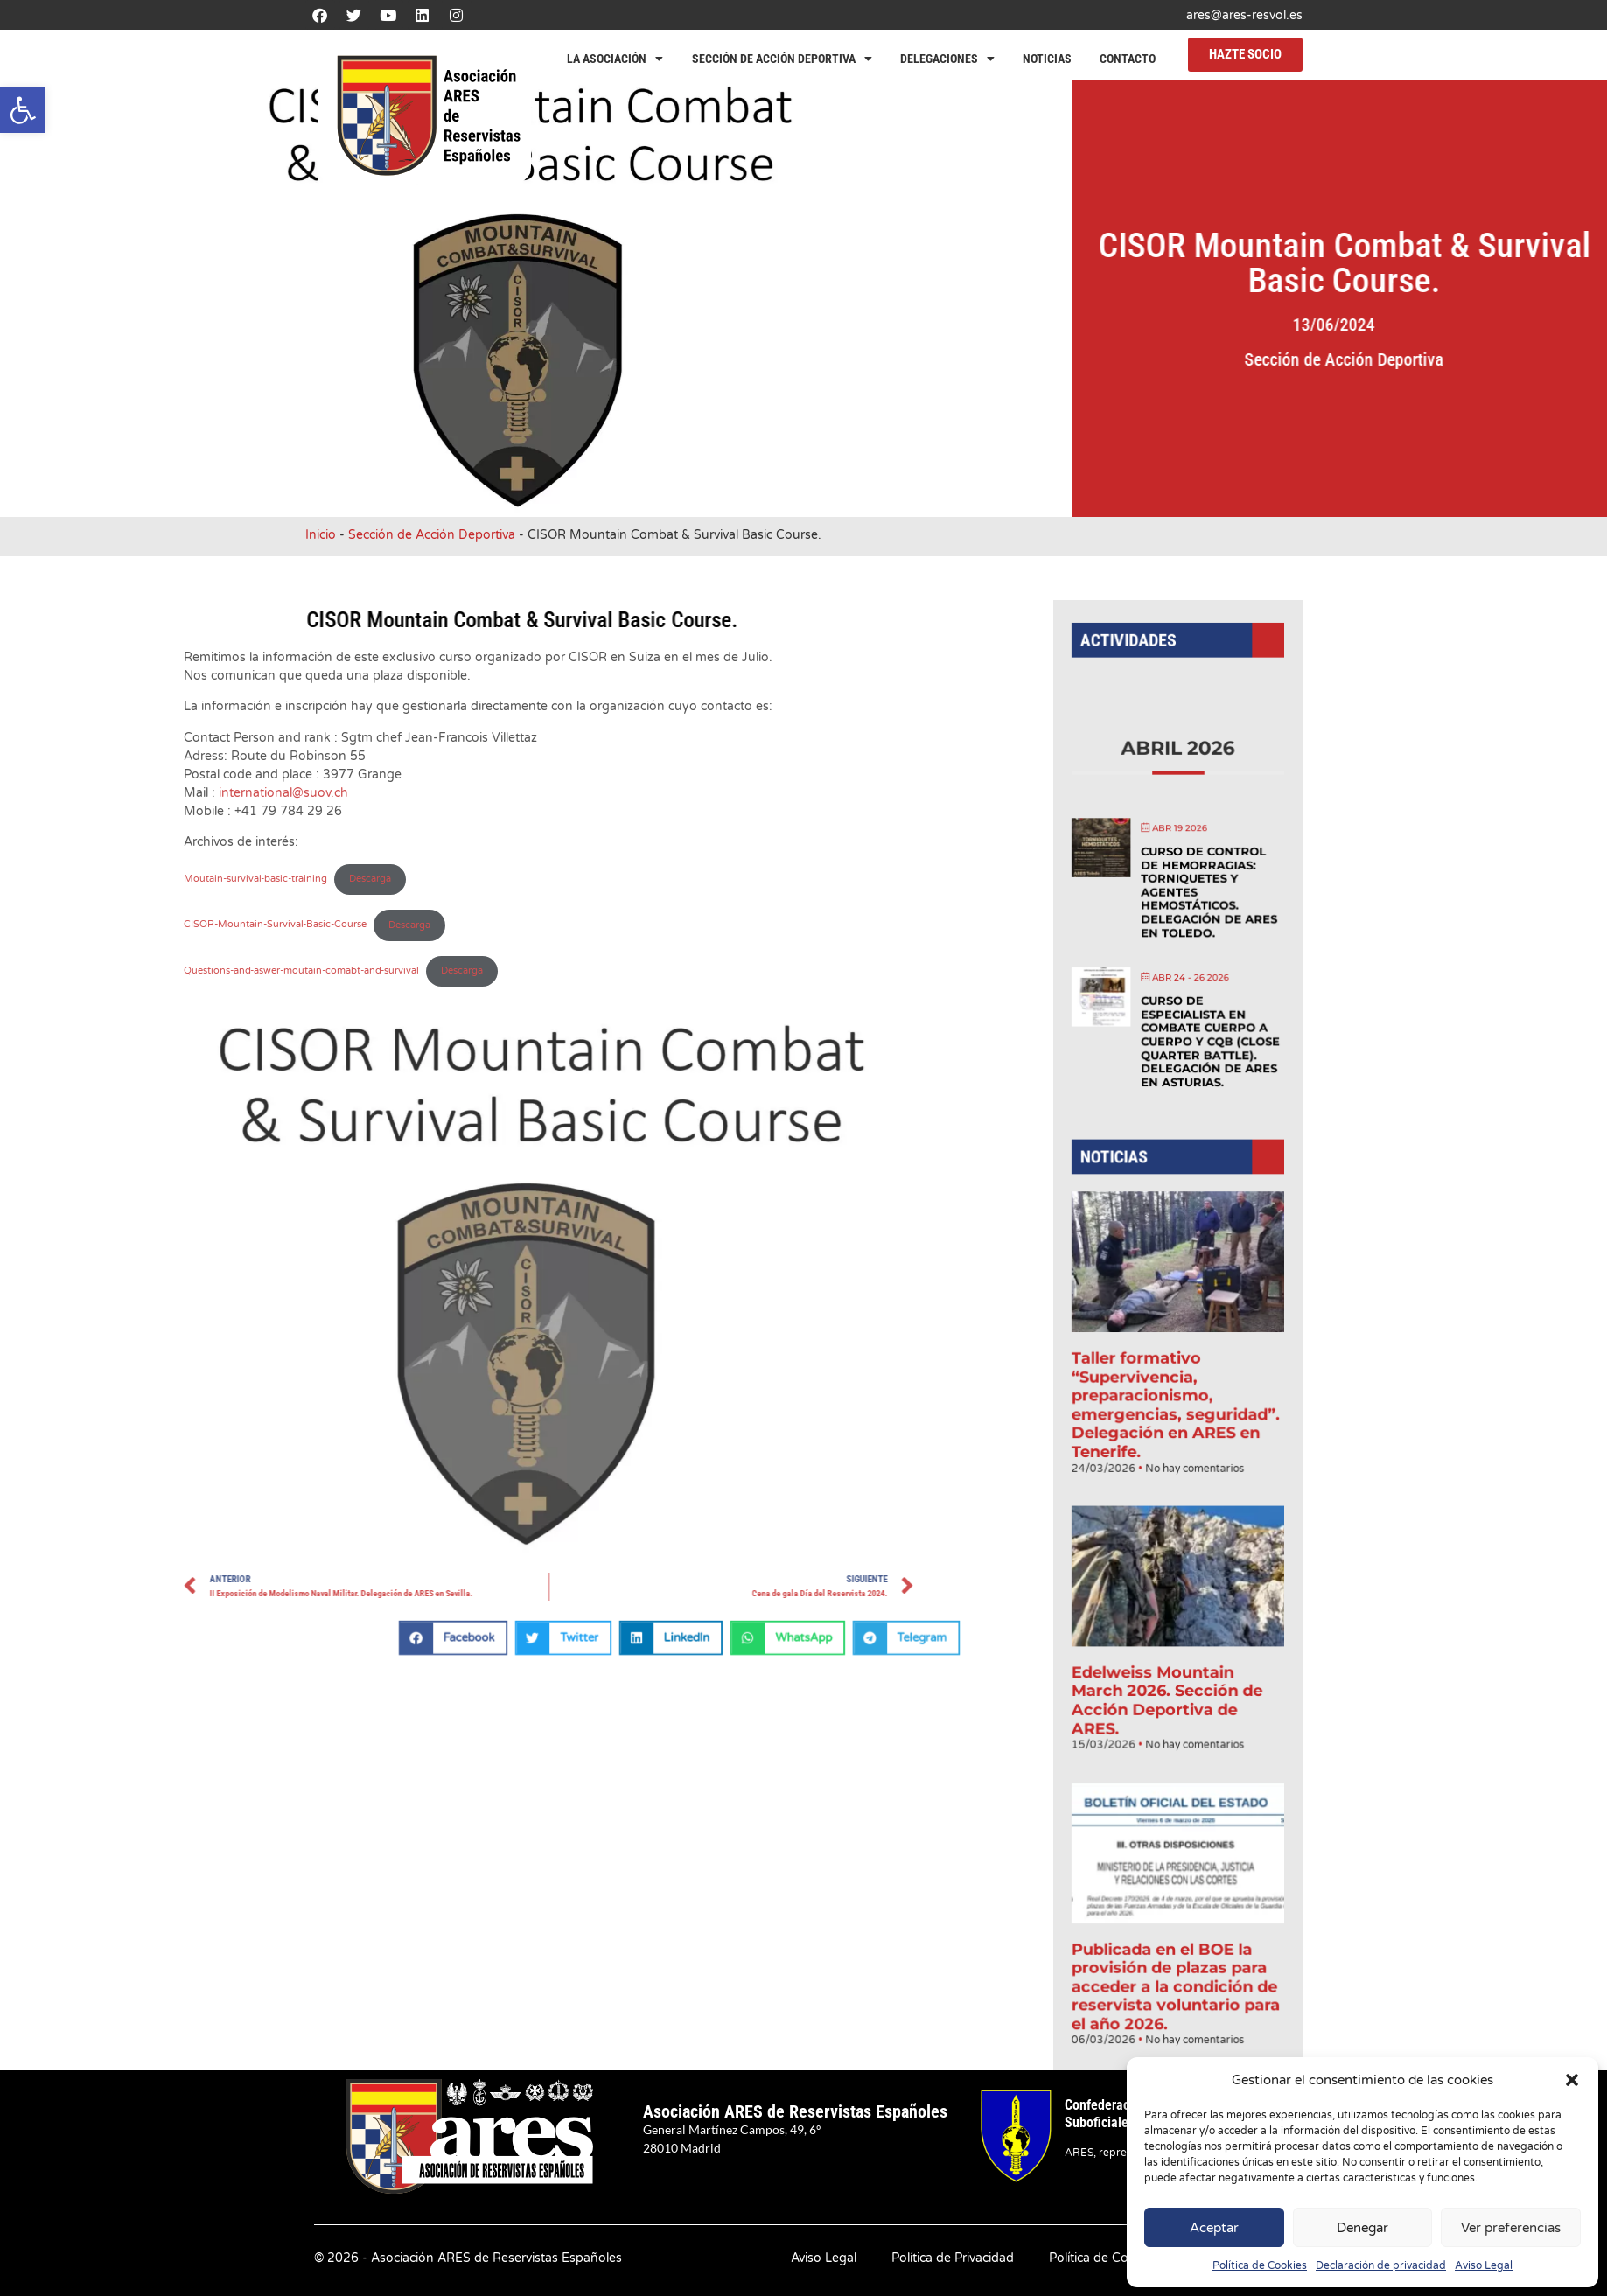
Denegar (1362, 2228)
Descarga (47, 925)
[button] (22, 110)
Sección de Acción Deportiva (782, 58)
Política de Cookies (1259, 2265)
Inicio (320, 534)
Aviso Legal (1484, 2265)
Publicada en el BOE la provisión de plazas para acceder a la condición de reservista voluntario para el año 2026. (1175, 1924)
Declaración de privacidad (1381, 2265)
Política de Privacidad (952, 2258)
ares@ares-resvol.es (1244, 15)
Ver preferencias (1511, 2228)
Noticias (1047, 59)
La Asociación (615, 58)
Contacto (1128, 59)
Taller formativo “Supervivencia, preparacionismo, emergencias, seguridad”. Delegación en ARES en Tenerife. (1175, 1398)
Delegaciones (947, 58)
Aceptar (1214, 2228)
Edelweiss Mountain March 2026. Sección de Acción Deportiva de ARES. (1167, 1666)
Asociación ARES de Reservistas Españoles (795, 2111)
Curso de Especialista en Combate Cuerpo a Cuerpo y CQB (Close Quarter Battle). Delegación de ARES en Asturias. (1207, 1069)
